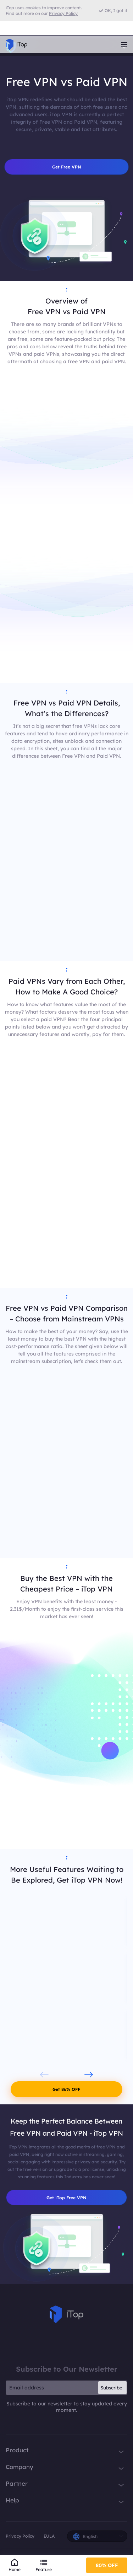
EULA (49, 2536)
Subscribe (111, 2388)
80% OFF (107, 2565)
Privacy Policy (20, 2536)
